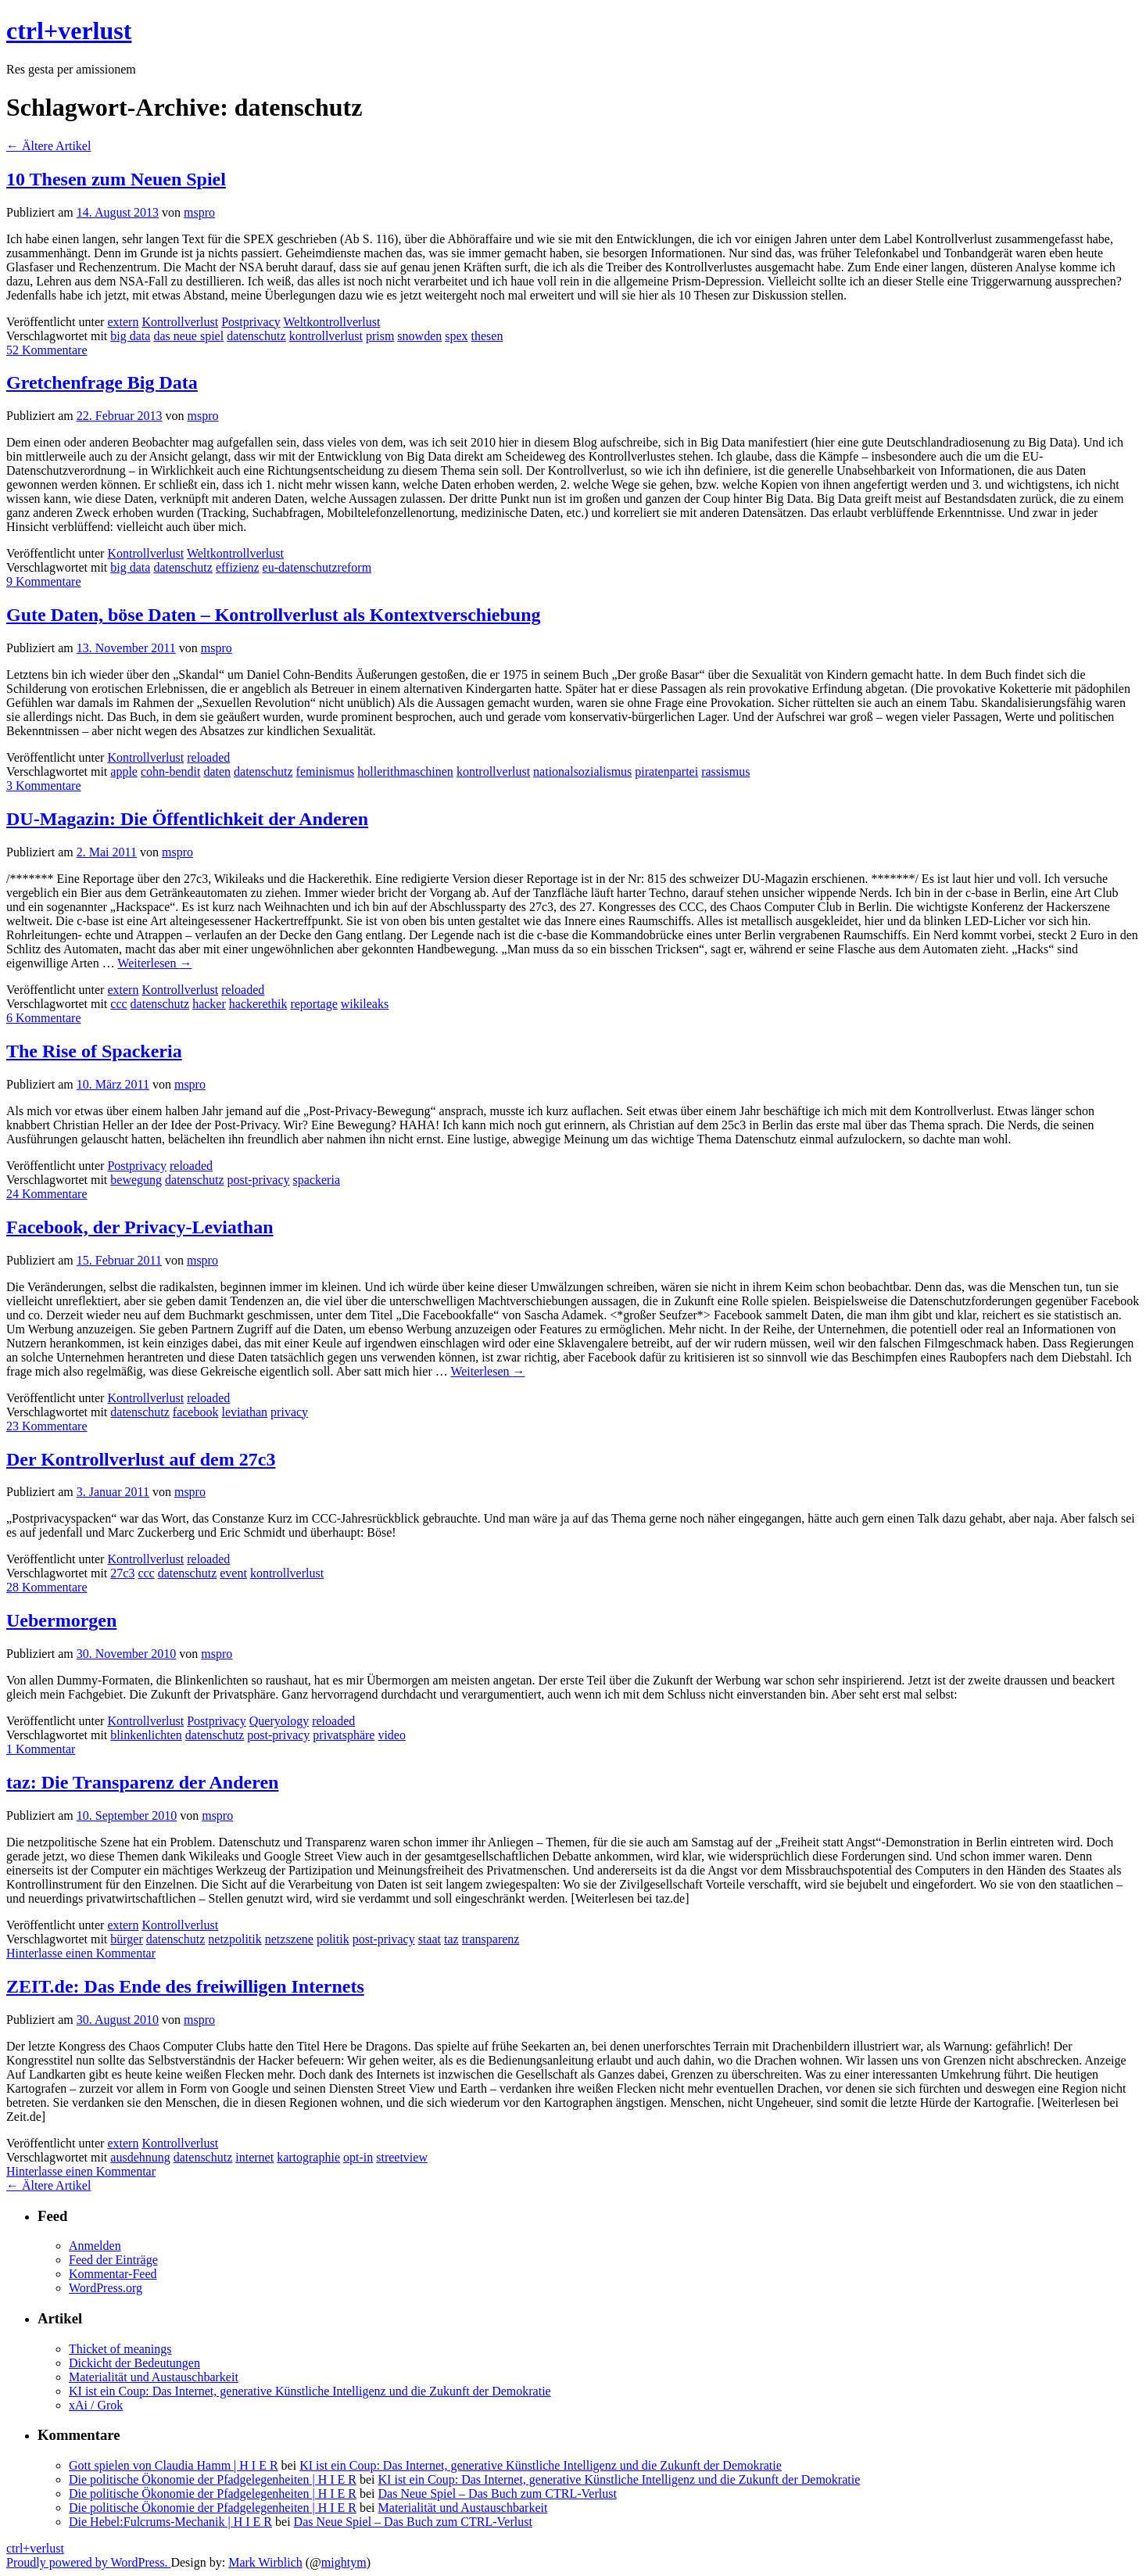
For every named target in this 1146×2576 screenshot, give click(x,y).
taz (451, 1939)
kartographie (308, 2157)
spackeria (316, 1179)
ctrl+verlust (68, 30)
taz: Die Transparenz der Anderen (142, 1782)
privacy (289, 1412)
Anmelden (95, 2245)
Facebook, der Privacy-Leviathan (140, 1227)
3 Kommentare (43, 785)
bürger (126, 1939)
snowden (419, 336)
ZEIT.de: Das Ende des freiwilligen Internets (185, 1986)
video (392, 1735)
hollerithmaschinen (405, 771)
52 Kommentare (47, 350)
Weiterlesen (154, 963)
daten (217, 771)
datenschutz (256, 336)
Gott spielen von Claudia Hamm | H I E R (173, 2465)
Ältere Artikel (48, 145)
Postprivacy (251, 321)
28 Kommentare (47, 1587)
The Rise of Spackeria (94, 1051)
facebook (196, 1412)
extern (122, 321)
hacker (209, 1003)
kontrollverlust (326, 336)
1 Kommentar (40, 1749)
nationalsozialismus (582, 771)
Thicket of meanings (120, 2348)
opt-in (358, 2157)
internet (254, 2157)
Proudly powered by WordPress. (88, 2562)
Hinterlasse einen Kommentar (81, 1953)
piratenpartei (666, 771)
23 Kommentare (47, 1426)
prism (380, 336)
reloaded (208, 757)
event (233, 1573)
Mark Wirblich (265, 2562)
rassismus (725, 771)
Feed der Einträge (113, 2259)
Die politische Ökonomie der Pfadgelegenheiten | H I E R (212, 2479)
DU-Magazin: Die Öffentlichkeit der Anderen (187, 819)
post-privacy (258, 1179)
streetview (402, 2157)
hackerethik (258, 1003)
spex (456, 336)
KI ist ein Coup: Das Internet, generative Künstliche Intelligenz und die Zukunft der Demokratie (310, 2391)
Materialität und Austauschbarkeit (153, 2377)
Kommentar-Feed (113, 2273)
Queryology (279, 1720)
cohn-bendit (170, 771)
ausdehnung (140, 2157)
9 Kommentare (43, 581)
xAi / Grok (96, 2405)
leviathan (244, 1412)
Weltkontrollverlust (331, 321)
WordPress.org (105, 2287)
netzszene (289, 1939)
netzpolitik (234, 1939)
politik (333, 1939)
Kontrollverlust (179, 321)
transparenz (491, 1939)
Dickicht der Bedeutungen (134, 2363)
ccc (118, 1003)
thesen (487, 336)
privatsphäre (343, 1735)
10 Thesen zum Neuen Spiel (116, 179)
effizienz (238, 567)
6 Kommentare (43, 1017)
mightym (344, 2562)
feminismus (325, 771)
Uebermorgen (61, 1620)
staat (429, 1939)
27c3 (122, 1573)
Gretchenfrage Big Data (102, 382)
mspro (199, 212)
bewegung (136, 1179)
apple (124, 771)
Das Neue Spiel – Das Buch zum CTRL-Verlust (497, 2493)
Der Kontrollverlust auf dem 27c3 (140, 1459)
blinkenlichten (146, 1735)
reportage (313, 1003)
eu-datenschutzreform (317, 567)
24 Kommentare (47, 1193)
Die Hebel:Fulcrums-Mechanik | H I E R (170, 2521)
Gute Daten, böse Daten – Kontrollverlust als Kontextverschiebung (273, 615)
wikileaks (365, 1003)
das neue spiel (188, 336)
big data (130, 336)
